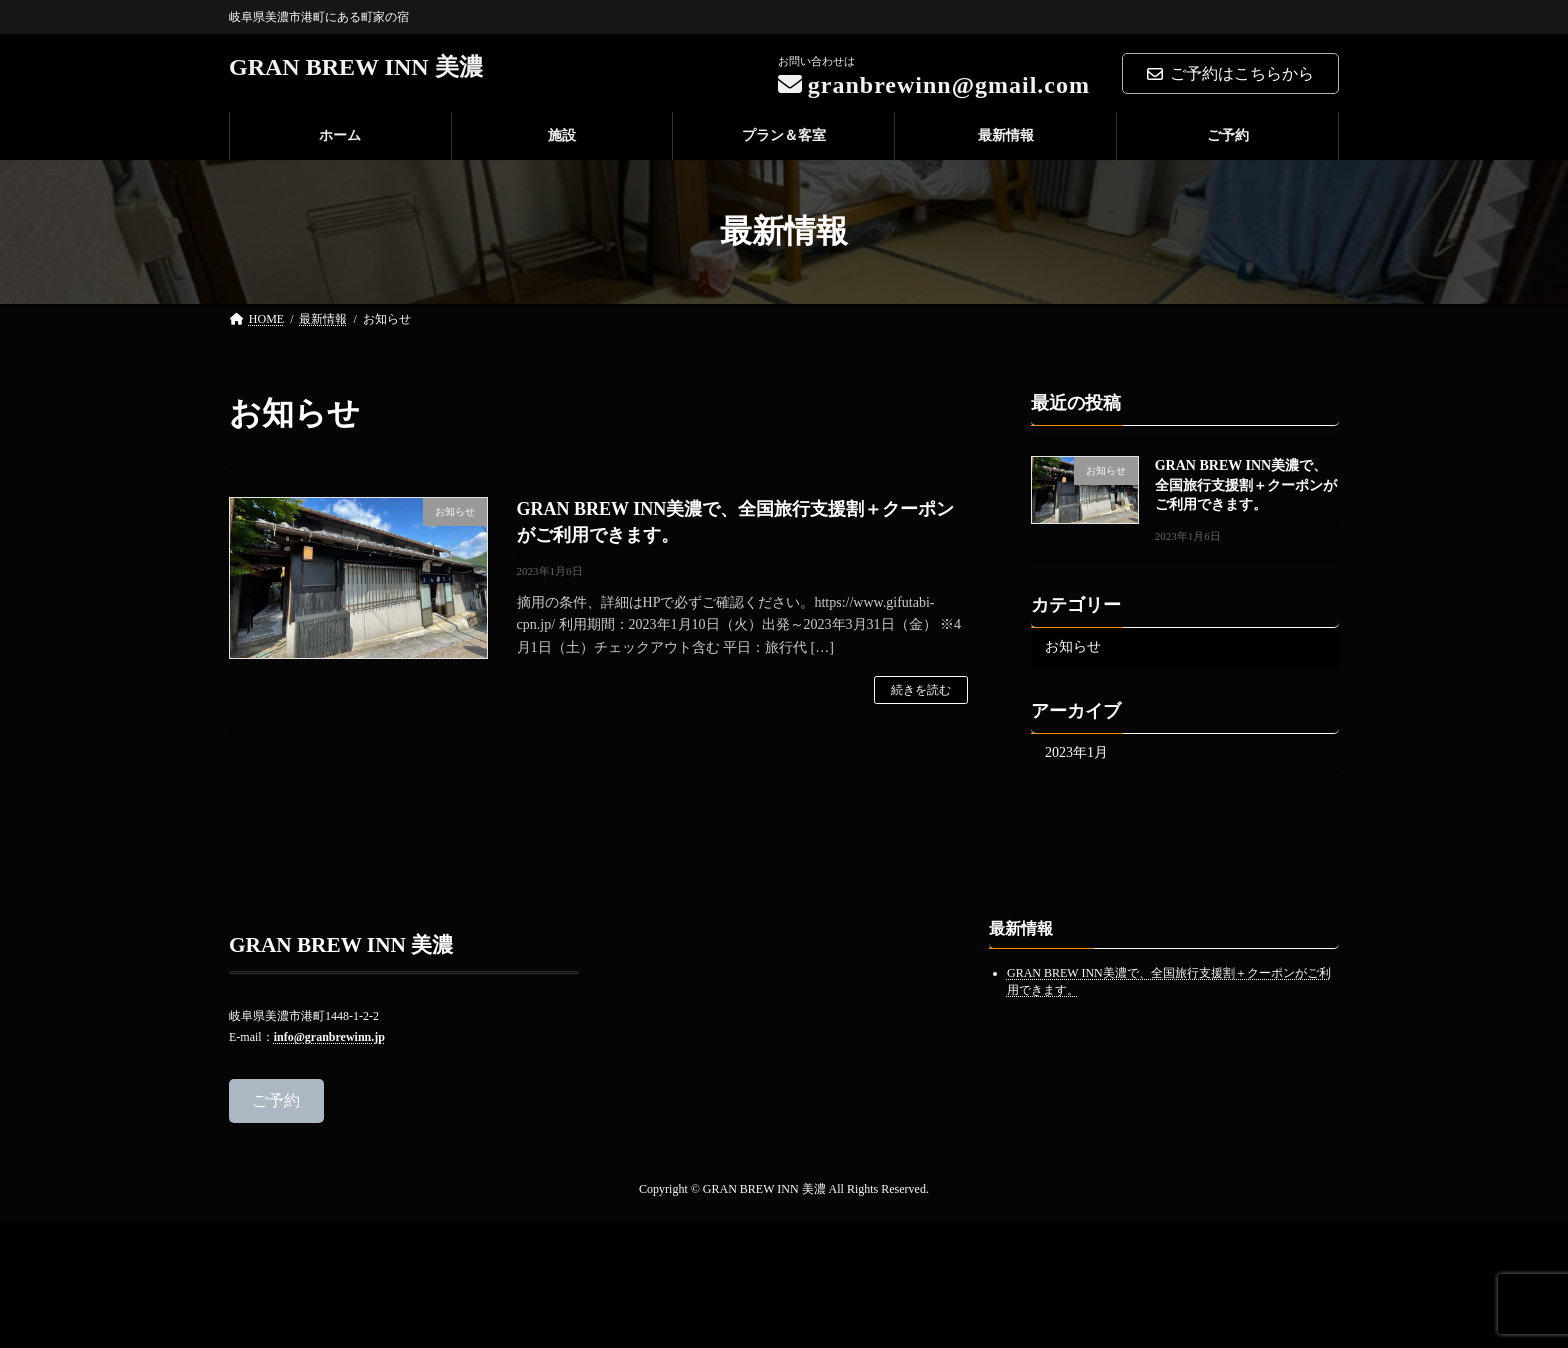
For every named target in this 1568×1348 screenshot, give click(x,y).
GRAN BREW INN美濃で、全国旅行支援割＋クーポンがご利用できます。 (1246, 485)
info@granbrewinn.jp (329, 1036)
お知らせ (1073, 646)
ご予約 (276, 1099)
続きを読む (921, 690)
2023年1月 (1076, 752)
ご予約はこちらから (1230, 73)
